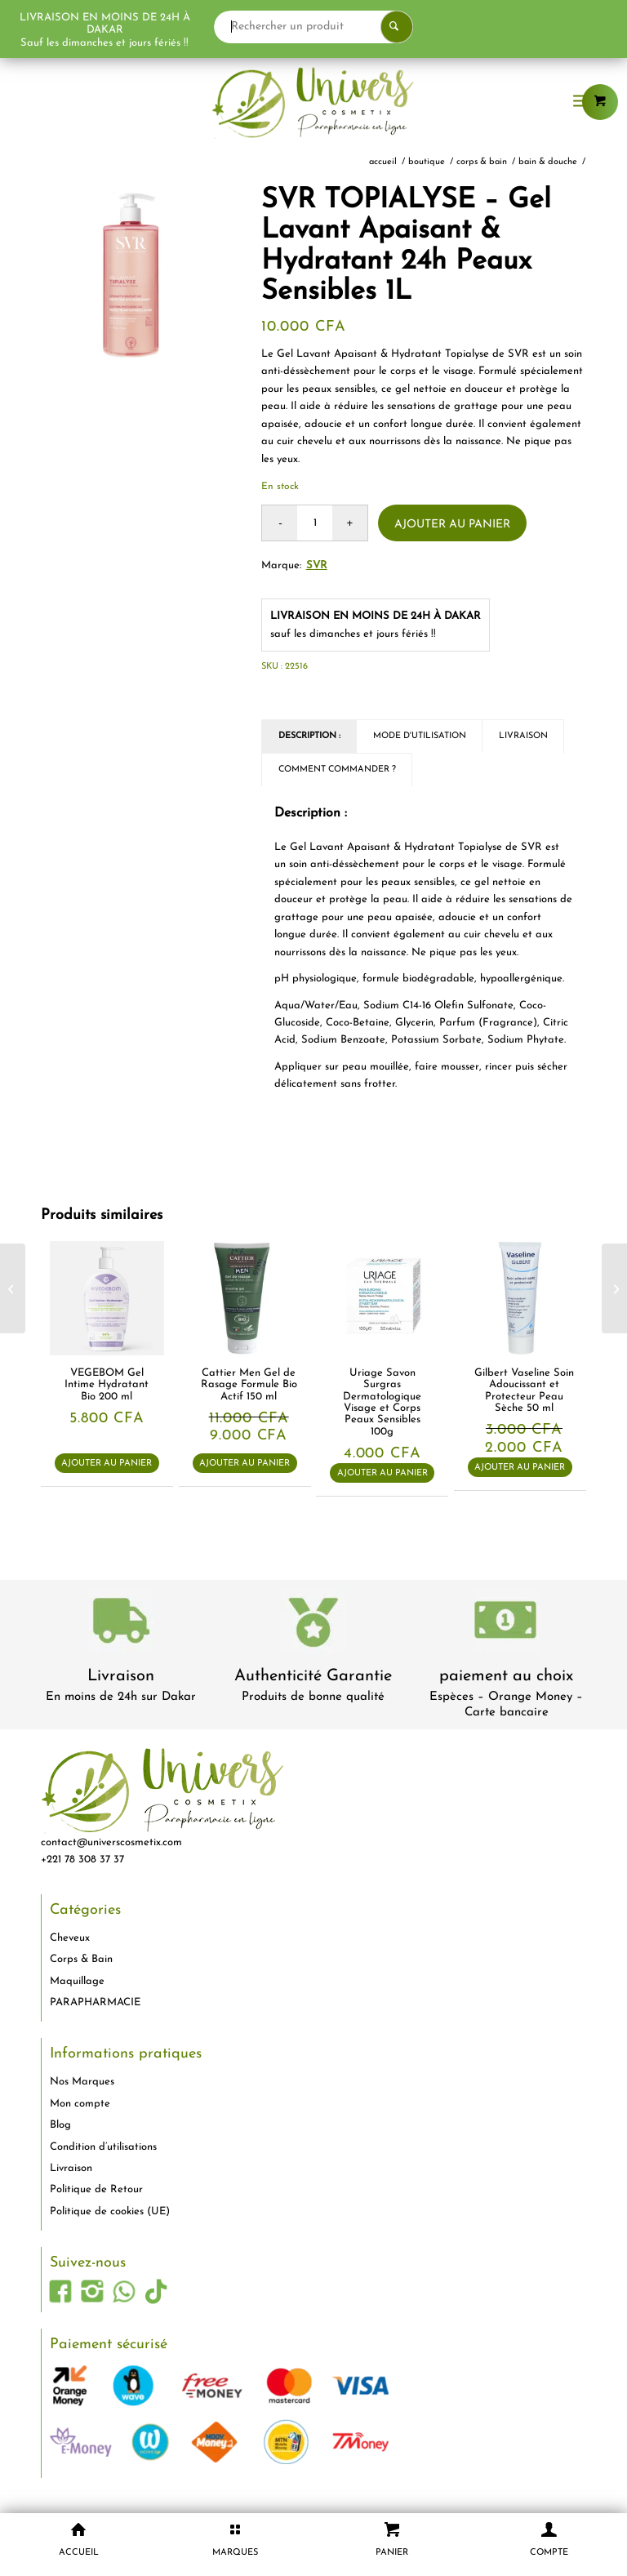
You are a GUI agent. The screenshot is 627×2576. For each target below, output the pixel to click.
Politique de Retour (96, 2189)
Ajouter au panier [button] (106, 1463)
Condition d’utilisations (103, 2147)
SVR (316, 565)
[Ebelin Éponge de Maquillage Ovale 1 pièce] (12, 1288)
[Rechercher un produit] (377, 27)
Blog (60, 2125)
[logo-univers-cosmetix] (313, 102)
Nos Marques (82, 2081)
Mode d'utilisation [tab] (419, 736)
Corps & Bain (81, 1959)
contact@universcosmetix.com (111, 1842)
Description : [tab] (309, 736)
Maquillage (77, 1981)
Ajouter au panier (452, 524)
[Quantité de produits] (314, 523)
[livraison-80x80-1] (120, 1623)
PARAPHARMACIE (95, 2002)
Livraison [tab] (523, 736)
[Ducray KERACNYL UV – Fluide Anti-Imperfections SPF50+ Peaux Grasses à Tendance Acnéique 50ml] (614, 1288)
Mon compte (80, 2103)
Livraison (120, 1676)
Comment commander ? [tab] (337, 769)
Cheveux (70, 1938)
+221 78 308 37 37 (82, 1859)
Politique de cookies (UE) (110, 2211)
